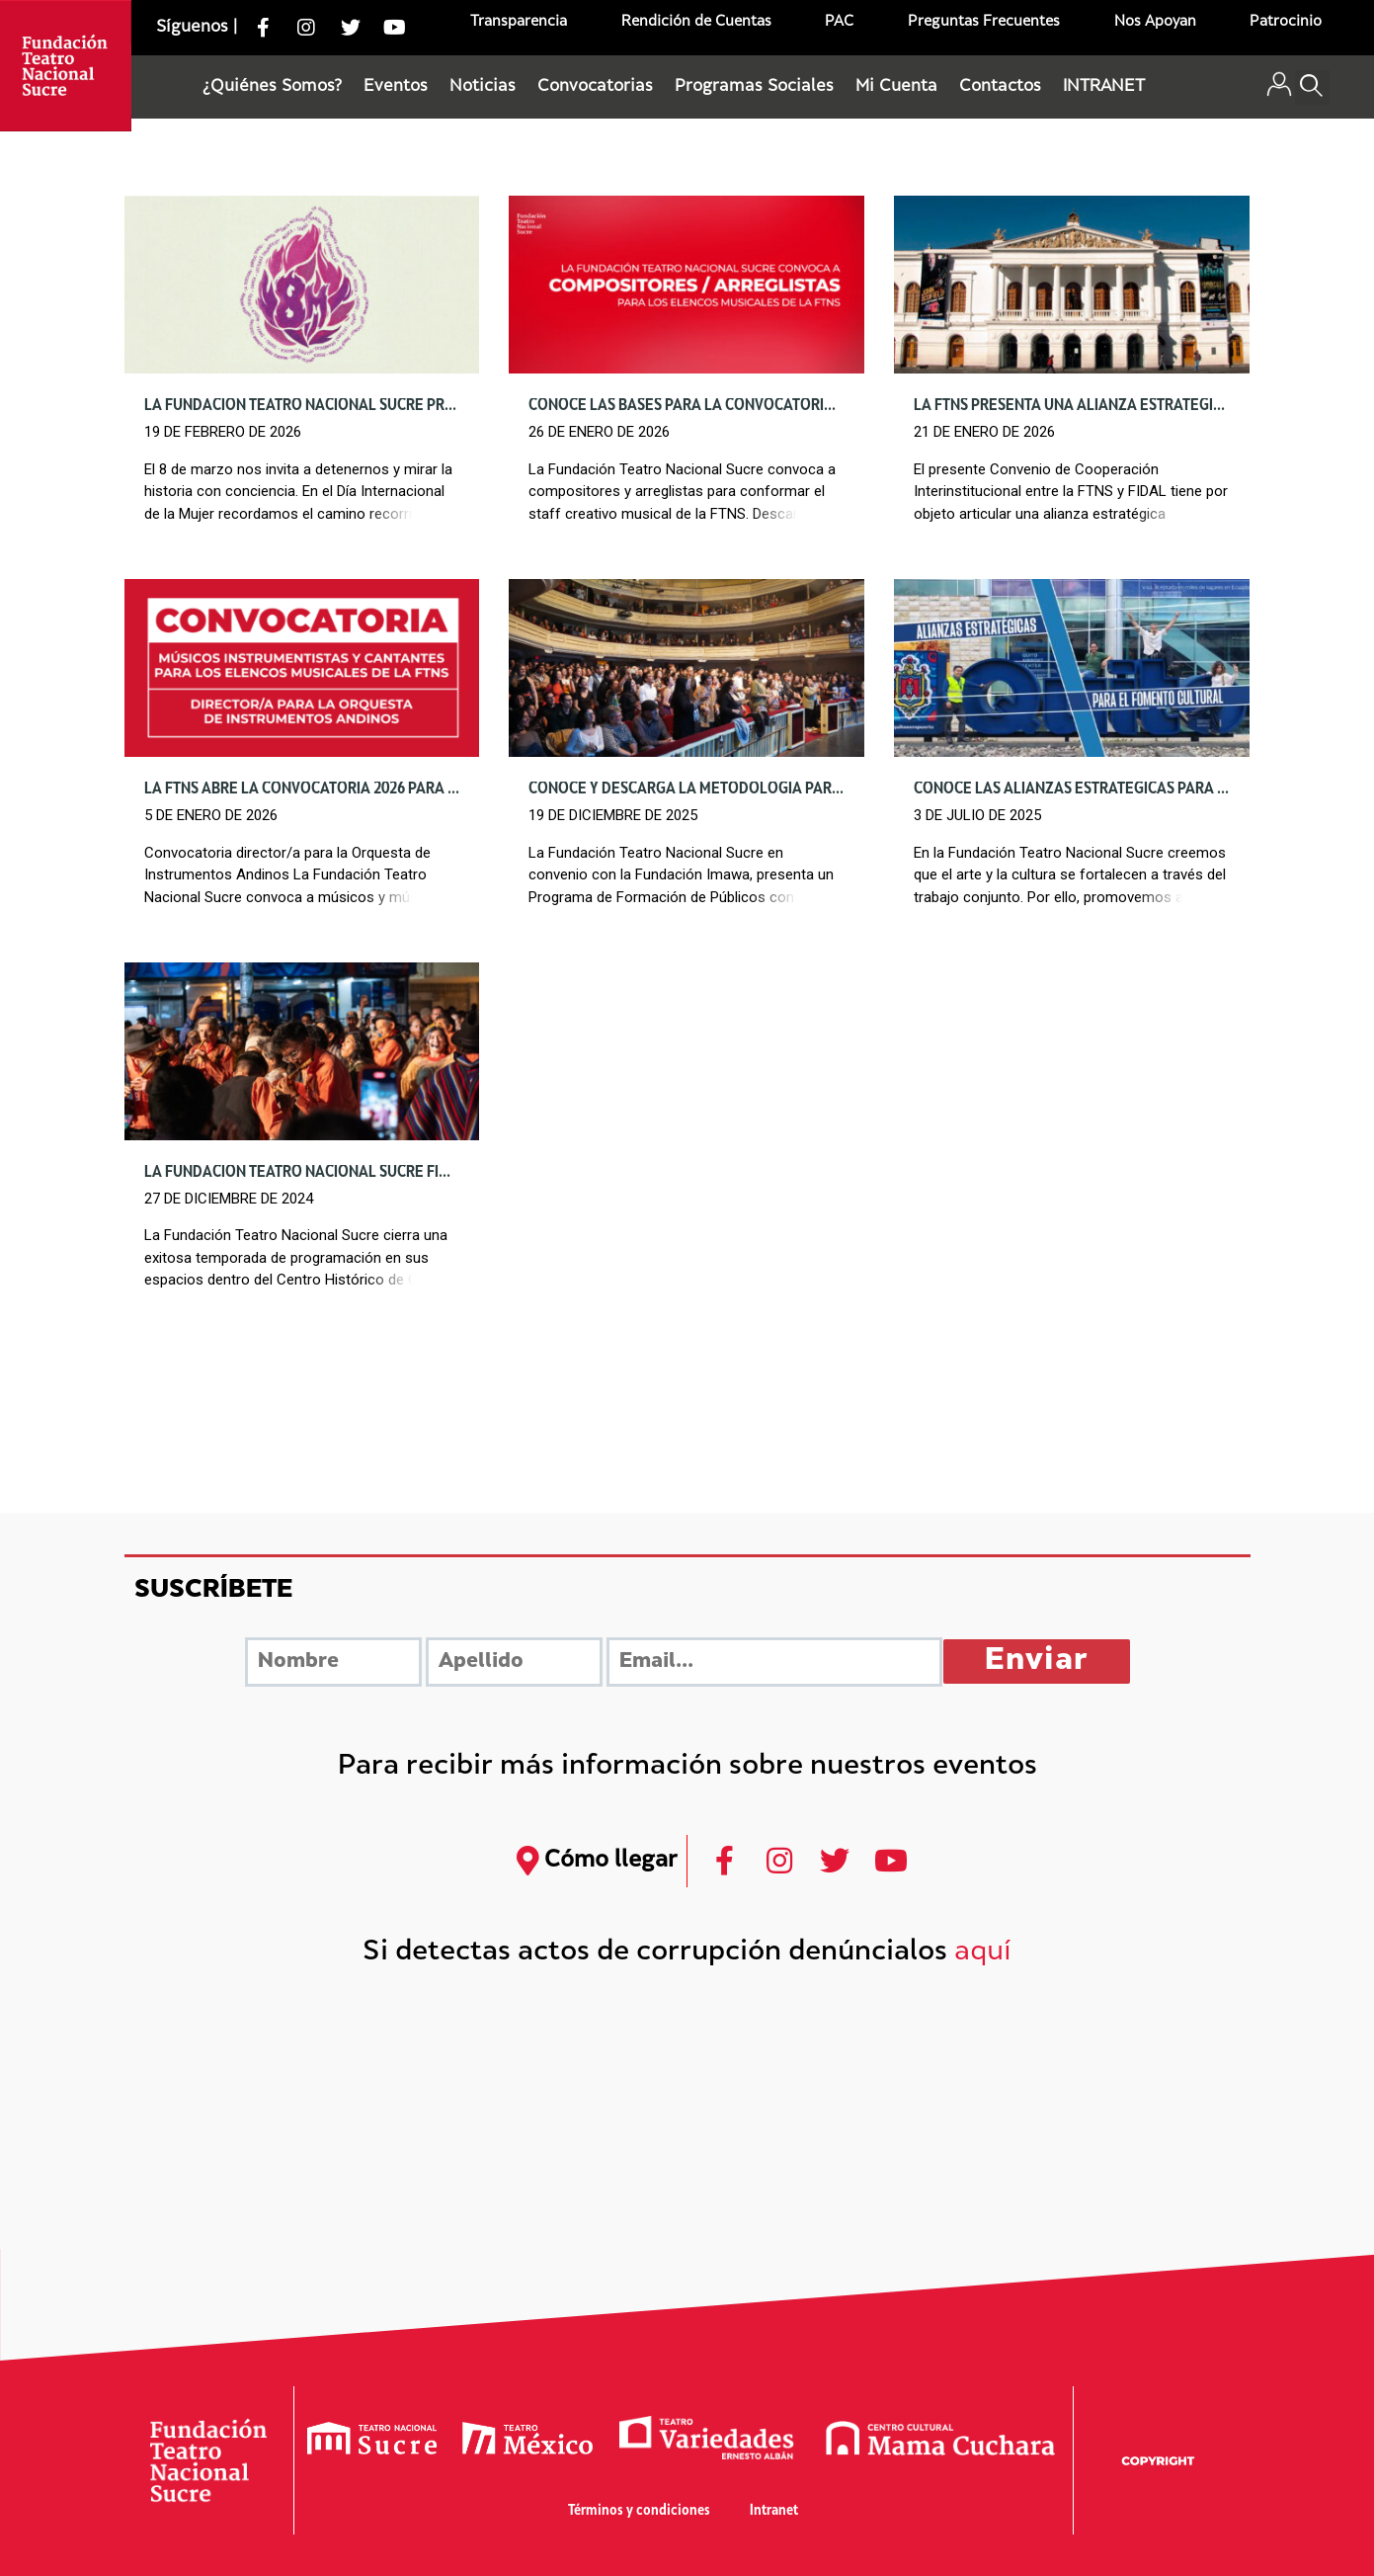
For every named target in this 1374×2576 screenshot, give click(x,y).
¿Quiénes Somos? (272, 87)
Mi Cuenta (896, 87)
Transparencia (518, 22)
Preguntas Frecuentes (984, 22)
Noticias (482, 87)
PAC (839, 22)
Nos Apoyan (1155, 22)
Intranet (774, 2511)
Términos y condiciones (639, 2511)
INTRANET (1104, 87)
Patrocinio (1286, 22)
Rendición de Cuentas (696, 22)
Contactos (1000, 87)
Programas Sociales (754, 87)
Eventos (396, 87)
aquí (982, 1953)
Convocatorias (595, 87)
